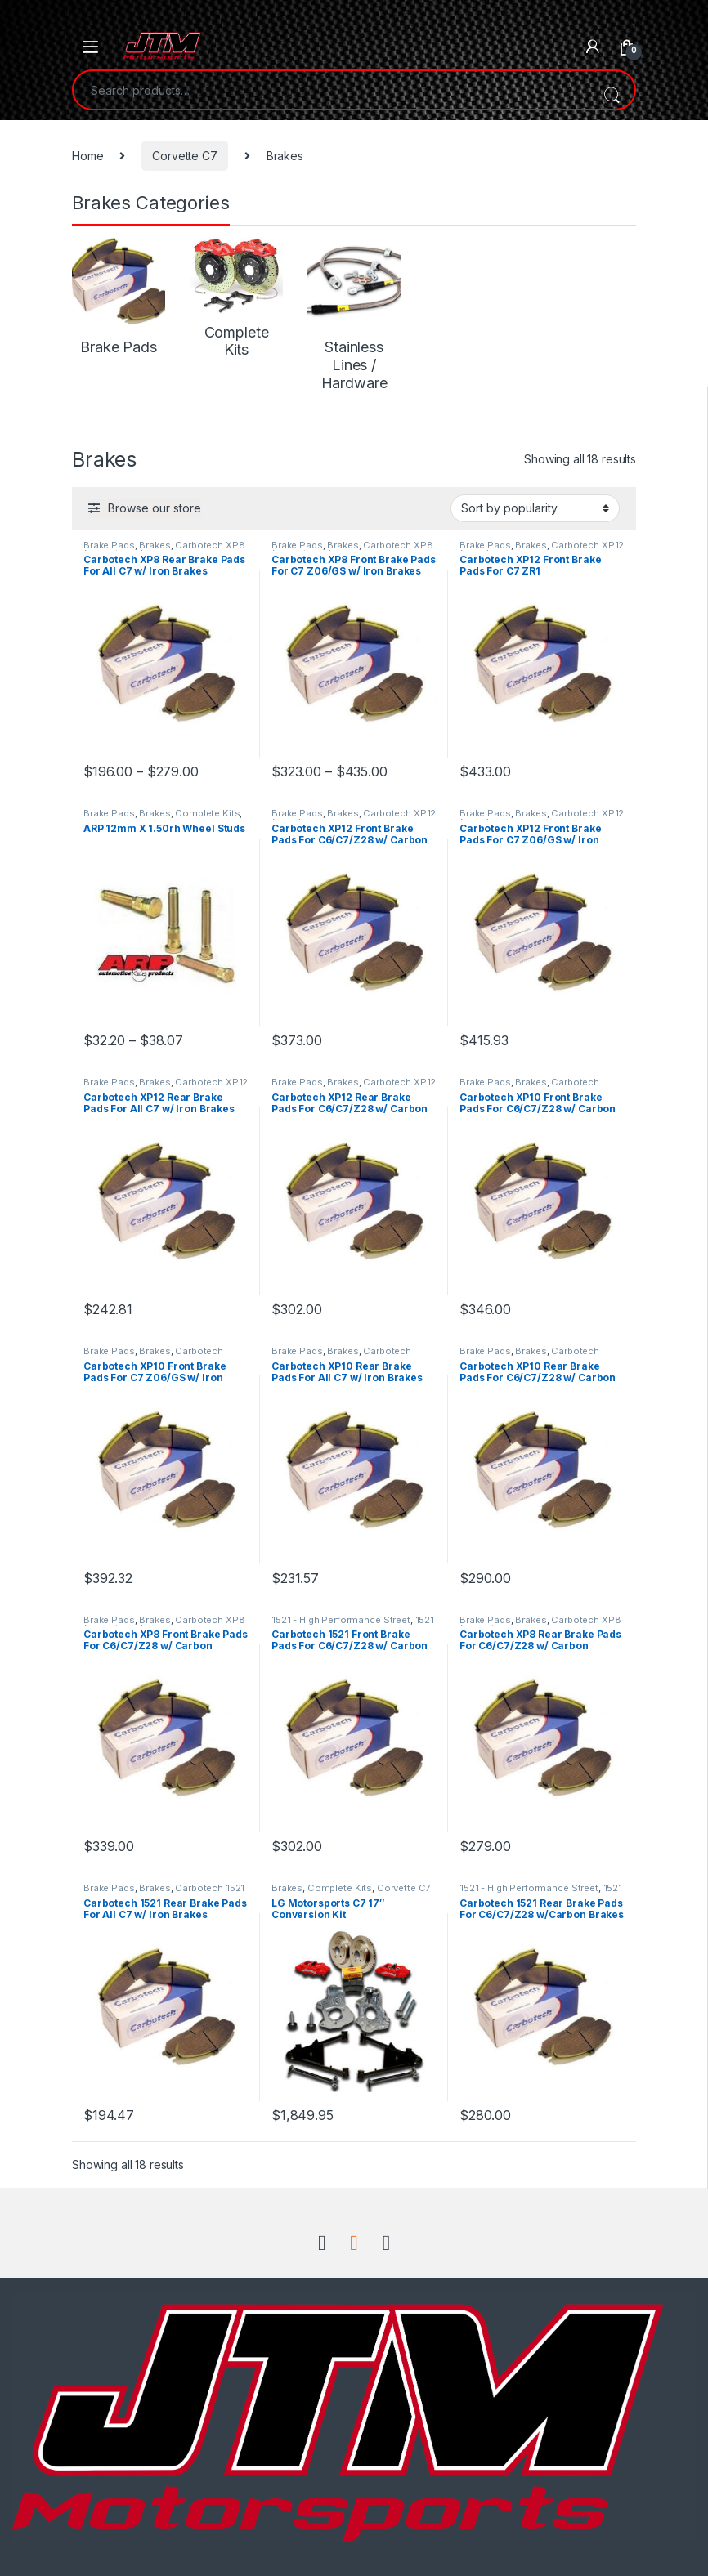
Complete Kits (207, 813)
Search (611, 90)
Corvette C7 (184, 156)
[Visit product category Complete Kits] (236, 298)
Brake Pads (109, 545)
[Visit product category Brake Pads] (118, 296)
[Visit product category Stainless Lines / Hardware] (354, 314)
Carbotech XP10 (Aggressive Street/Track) (529, 1087)
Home (87, 156)
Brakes (154, 545)
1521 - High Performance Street (340, 1620)
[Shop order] (535, 508)
